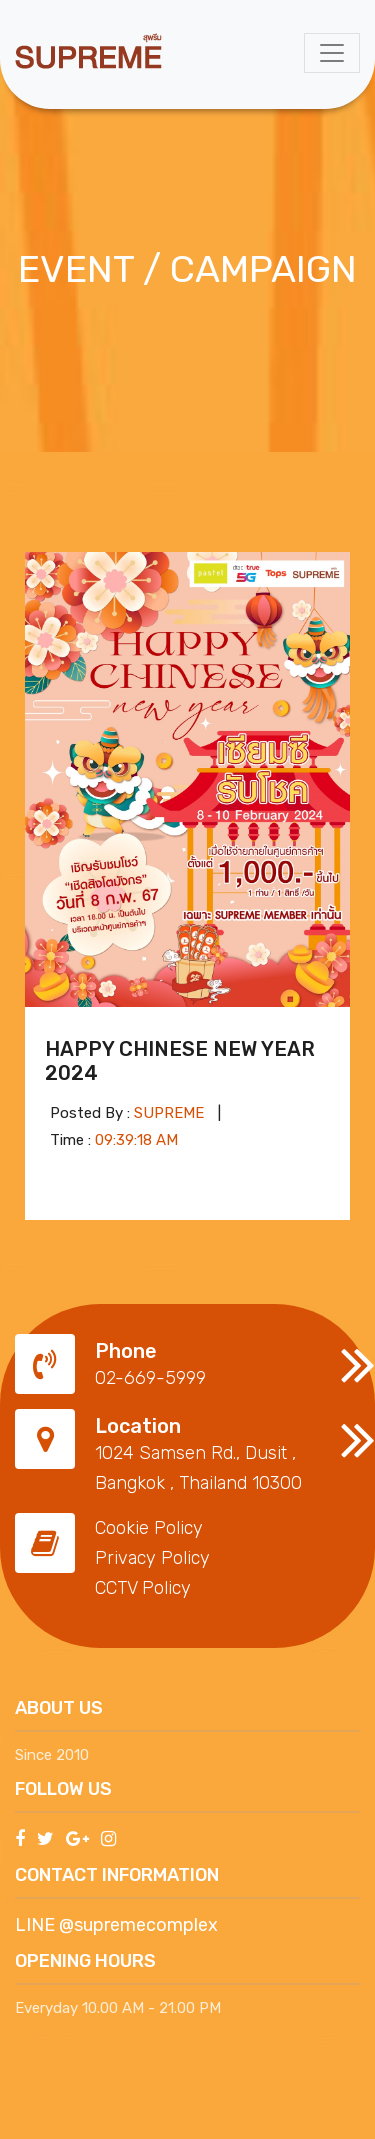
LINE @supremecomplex (116, 1925)
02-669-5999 (150, 1378)
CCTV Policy (143, 1588)
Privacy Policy (152, 1558)
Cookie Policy (149, 1528)
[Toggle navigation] (332, 53)
